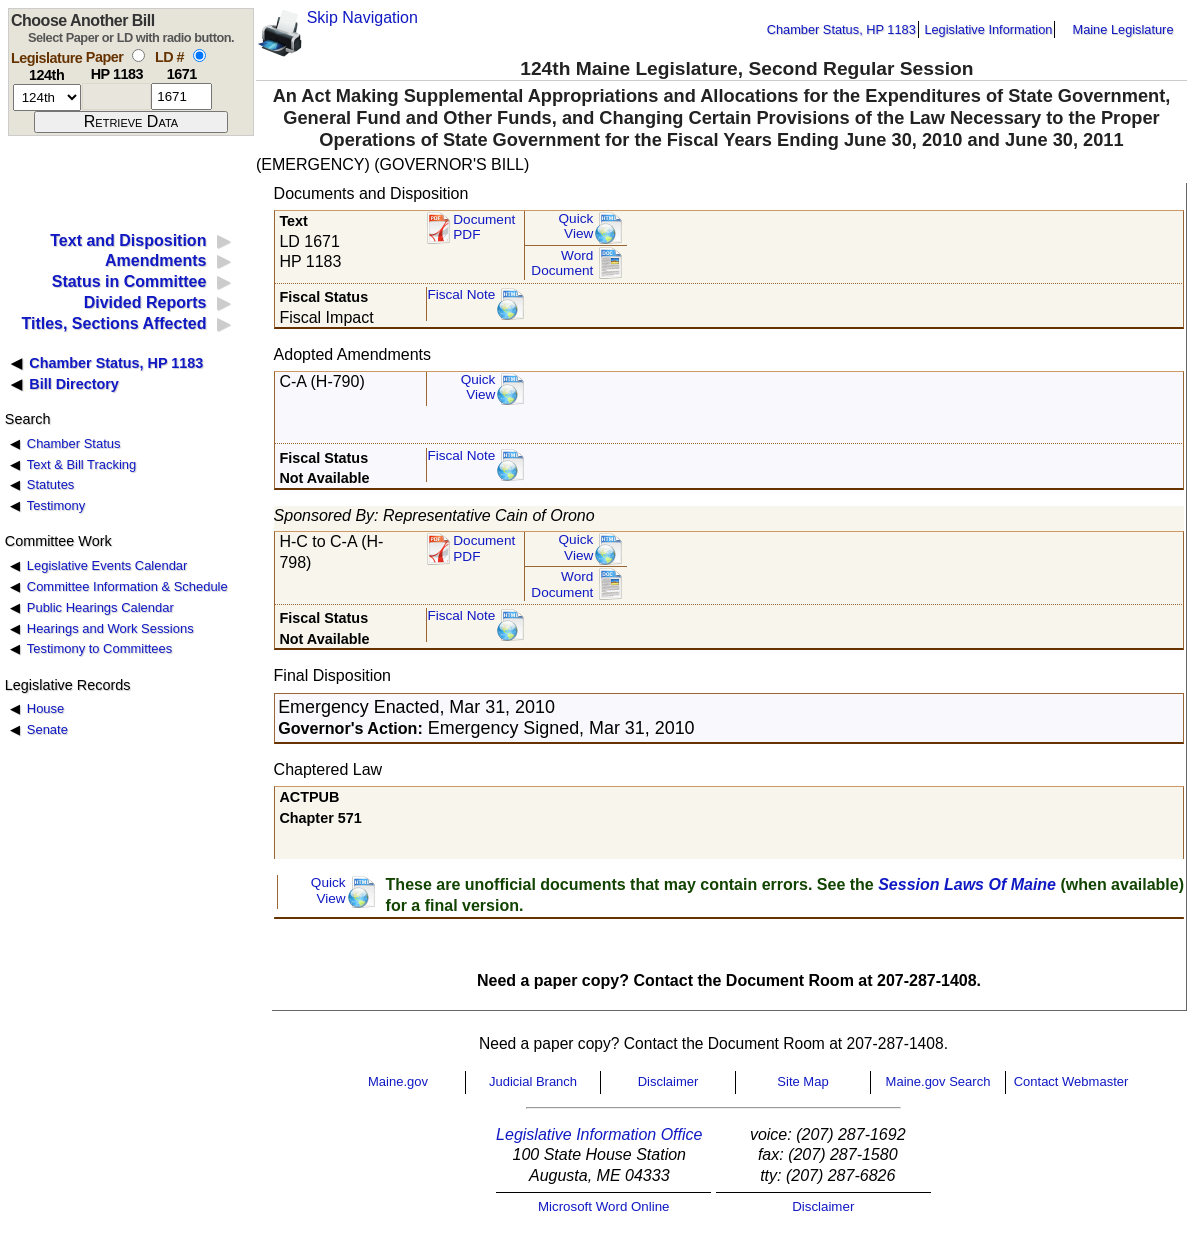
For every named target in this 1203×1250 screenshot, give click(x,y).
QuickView (576, 226)
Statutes (51, 484)
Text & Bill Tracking (81, 464)
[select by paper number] (138, 55)
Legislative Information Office (599, 1134)
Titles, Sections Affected (113, 323)
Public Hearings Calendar (100, 607)
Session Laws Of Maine (967, 884)
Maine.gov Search (938, 1081)
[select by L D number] (199, 55)
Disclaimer (668, 1081)
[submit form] (131, 122)
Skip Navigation (362, 17)
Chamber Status (74, 443)
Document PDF (484, 227)
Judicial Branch (533, 1081)
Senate (47, 729)
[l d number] (181, 96)
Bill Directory (74, 384)
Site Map (802, 1081)
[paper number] (116, 96)
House (45, 708)
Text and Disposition (128, 240)
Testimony (56, 505)
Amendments (155, 260)
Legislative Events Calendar (107, 565)
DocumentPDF (484, 548)
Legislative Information (988, 29)
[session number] (47, 97)
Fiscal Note (461, 294)
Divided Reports (145, 302)
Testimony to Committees (99, 648)
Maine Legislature (1122, 29)
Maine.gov (398, 1081)
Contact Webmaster (1071, 1081)
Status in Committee (129, 281)
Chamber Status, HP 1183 (841, 29)
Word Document (562, 263)
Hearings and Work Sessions (110, 628)
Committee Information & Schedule (127, 586)
